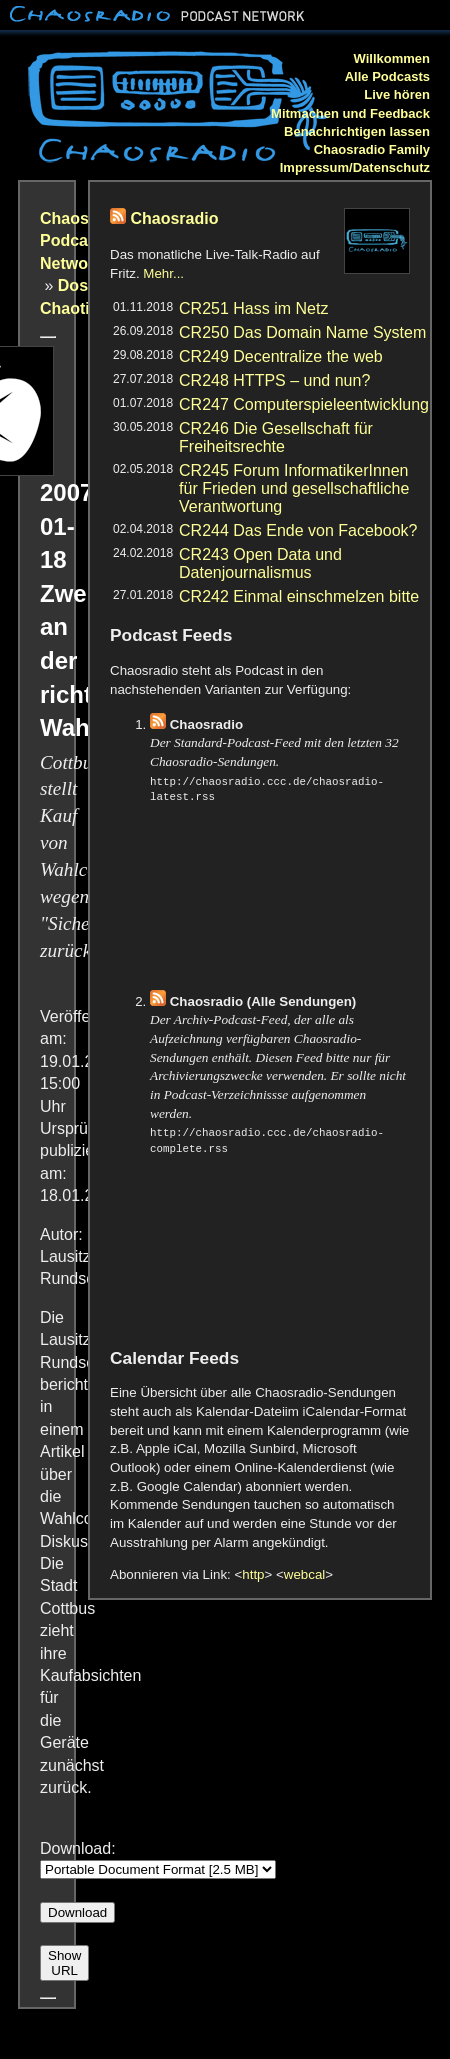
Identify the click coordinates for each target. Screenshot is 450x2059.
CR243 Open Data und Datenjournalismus (260, 563)
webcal (305, 1574)
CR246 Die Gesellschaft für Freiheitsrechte (276, 437)
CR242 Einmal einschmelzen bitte (299, 596)
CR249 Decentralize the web (281, 356)
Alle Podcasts (387, 76)
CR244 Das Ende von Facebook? (298, 530)
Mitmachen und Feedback (350, 113)
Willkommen (392, 58)
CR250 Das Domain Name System (302, 332)
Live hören (397, 94)
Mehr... (163, 273)
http (253, 1574)
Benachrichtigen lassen (357, 131)
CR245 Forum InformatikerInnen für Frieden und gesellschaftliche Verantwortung (294, 488)
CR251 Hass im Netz (253, 308)
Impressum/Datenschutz (355, 167)
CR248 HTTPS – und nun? (274, 380)
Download (77, 1912)
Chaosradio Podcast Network (84, 241)
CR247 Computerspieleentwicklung (304, 404)
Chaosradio (174, 218)
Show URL (64, 1963)
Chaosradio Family (372, 149)
